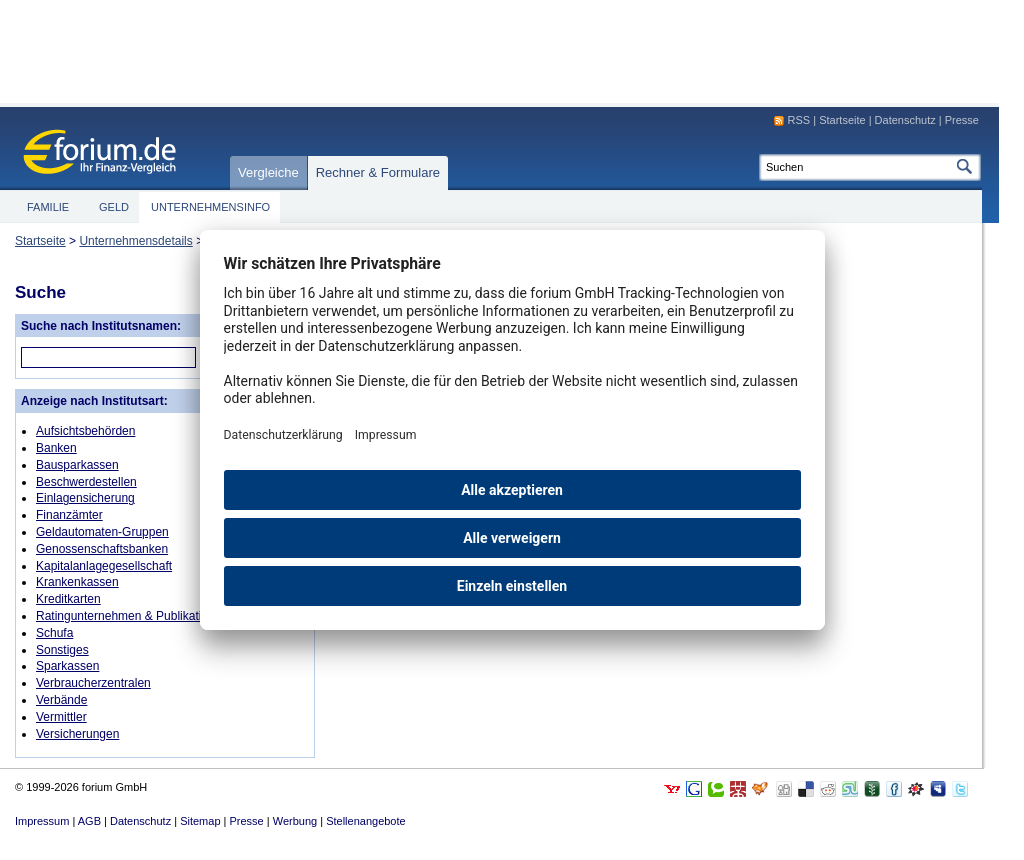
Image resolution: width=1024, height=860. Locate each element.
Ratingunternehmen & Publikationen (132, 616)
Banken (56, 448)
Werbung (295, 821)
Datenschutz (905, 120)
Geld (114, 207)
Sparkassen (67, 666)
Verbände (61, 700)
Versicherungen (77, 734)
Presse (962, 120)
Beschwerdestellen (86, 482)
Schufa (54, 633)
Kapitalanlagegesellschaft (104, 566)
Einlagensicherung (85, 498)
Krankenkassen (77, 582)
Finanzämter (69, 515)
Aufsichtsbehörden (85, 431)
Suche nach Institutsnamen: (101, 326)
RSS (799, 120)
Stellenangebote (366, 821)
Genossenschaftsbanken (102, 549)
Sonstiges (62, 650)
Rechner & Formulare (378, 172)
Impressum (42, 821)
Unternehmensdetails (135, 241)
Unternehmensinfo (210, 207)
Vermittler (61, 717)
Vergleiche (268, 172)
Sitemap (200, 821)
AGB (89, 821)
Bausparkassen (77, 465)
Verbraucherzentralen (93, 683)
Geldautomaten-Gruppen (102, 532)
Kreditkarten (68, 599)
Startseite (40, 241)
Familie (48, 207)
